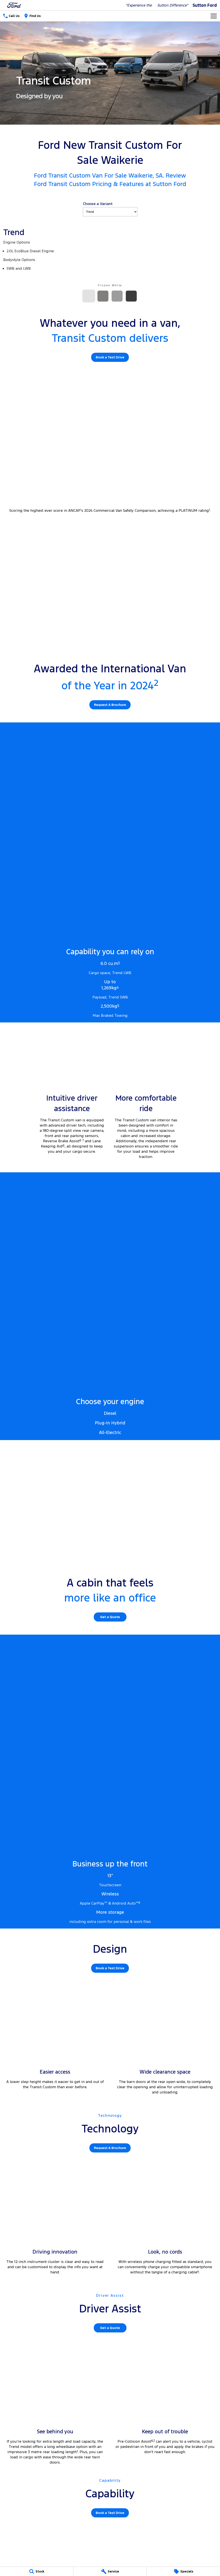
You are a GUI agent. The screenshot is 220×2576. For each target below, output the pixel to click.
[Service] (110, 2571)
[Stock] (36, 2571)
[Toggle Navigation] (214, 15)
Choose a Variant (110, 208)
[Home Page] (14, 5)
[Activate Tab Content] (89, 296)
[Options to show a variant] (110, 211)
